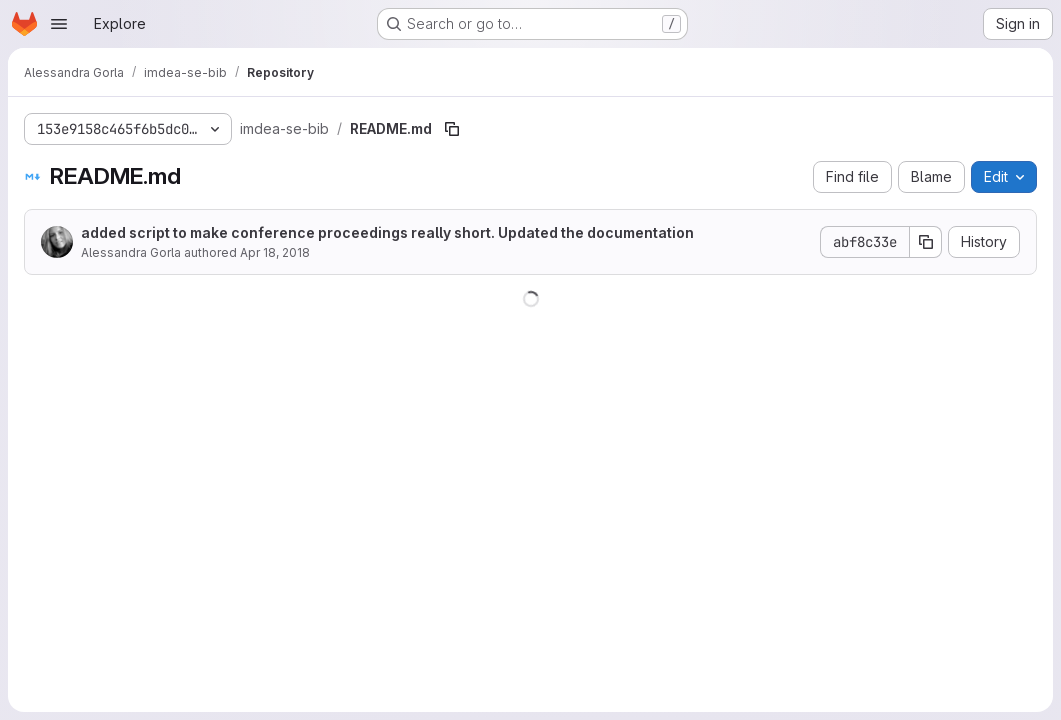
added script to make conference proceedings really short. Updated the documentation (387, 232)
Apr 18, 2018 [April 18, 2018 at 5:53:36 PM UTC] (275, 252)
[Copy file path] (452, 129)
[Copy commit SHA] (926, 242)
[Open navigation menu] (59, 24)
